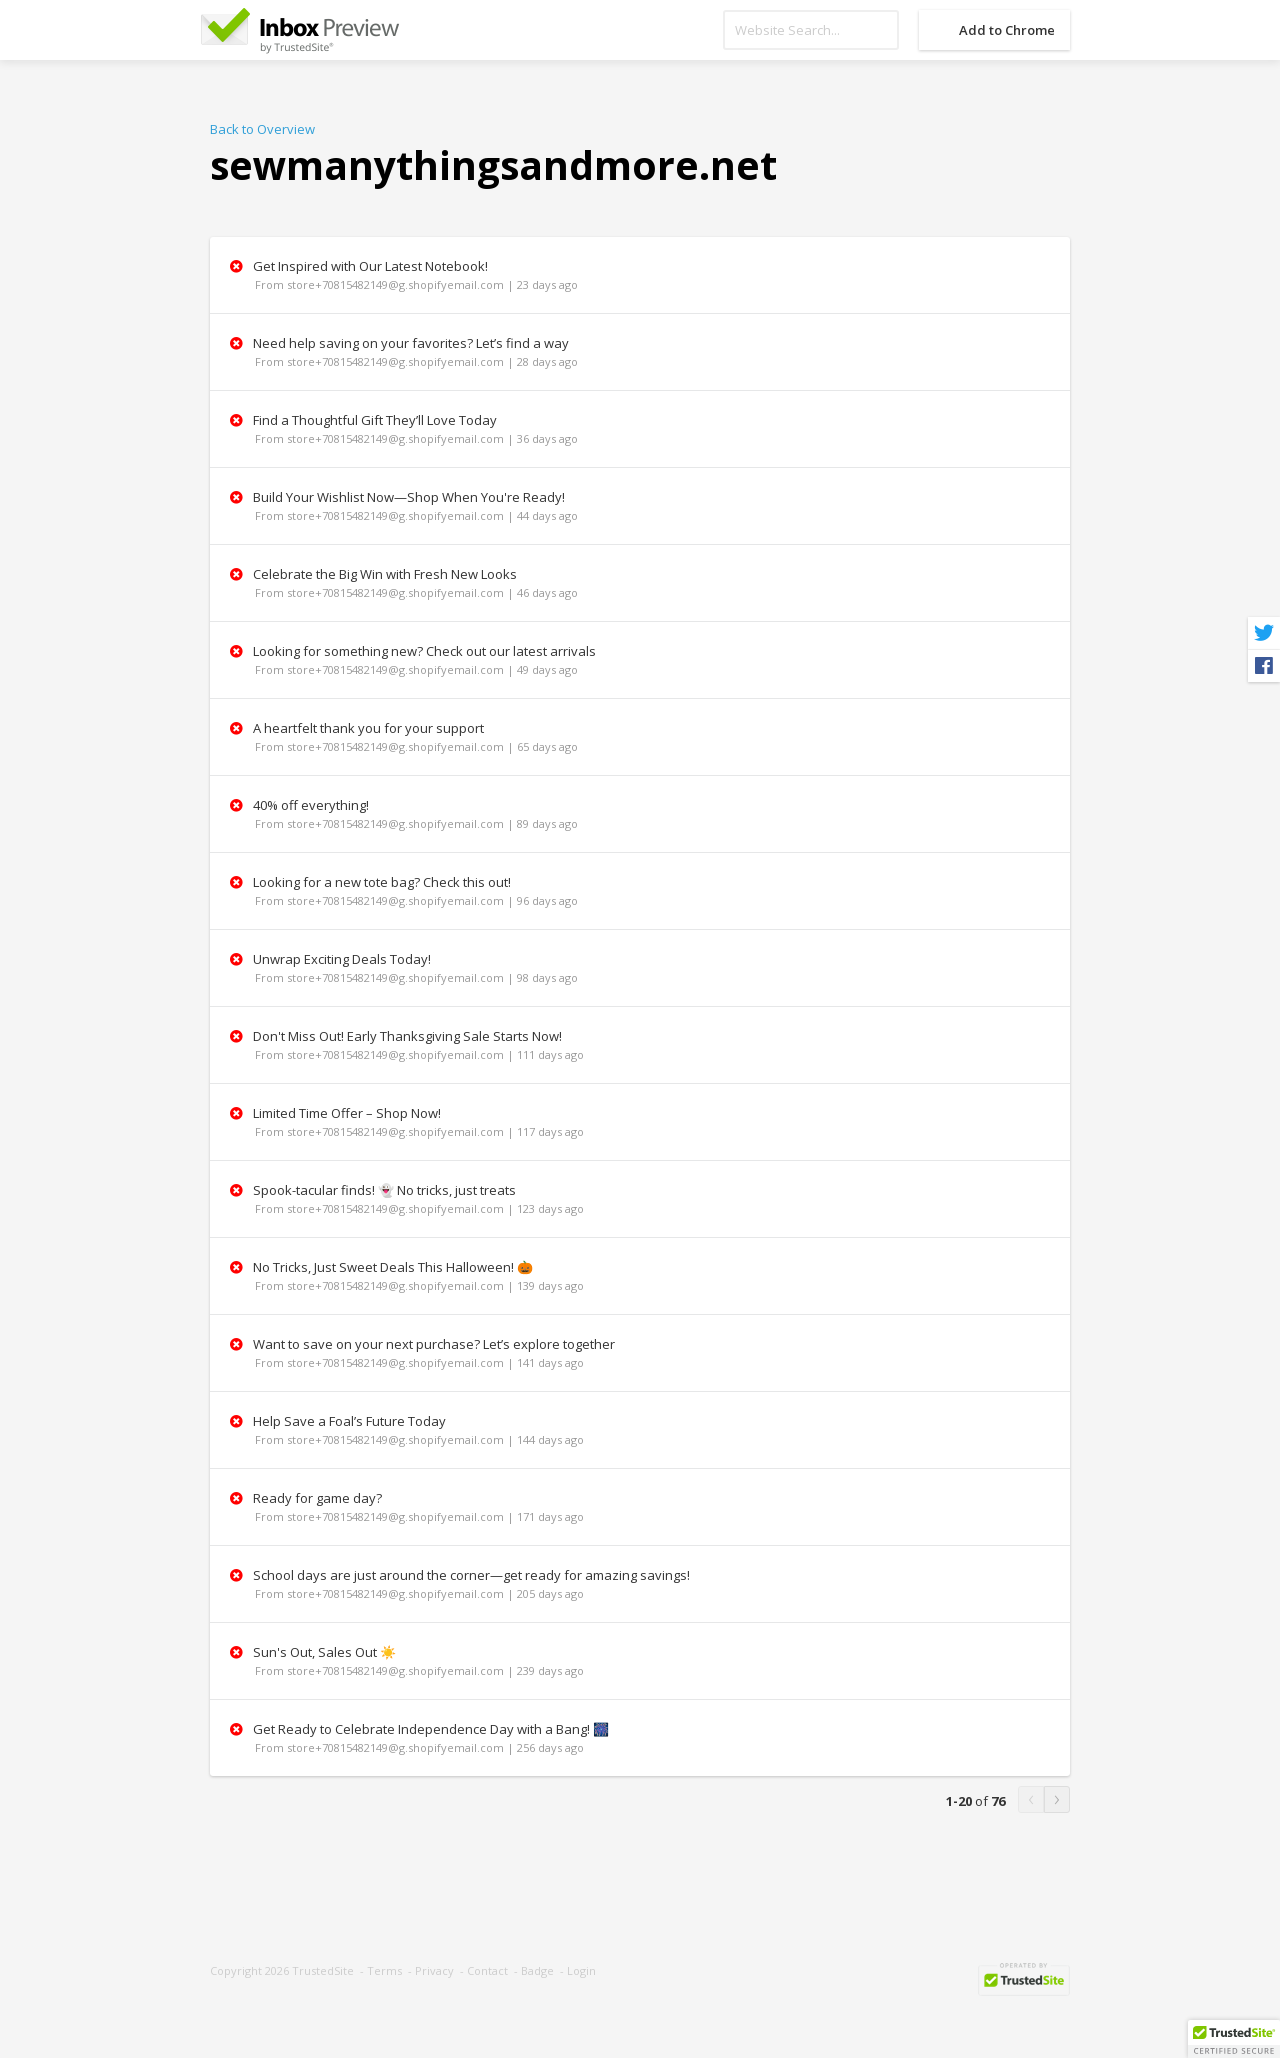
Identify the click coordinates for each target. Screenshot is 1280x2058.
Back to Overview (262, 129)
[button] (1234, 2039)
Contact (487, 1970)
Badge (537, 1970)
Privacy (434, 1970)
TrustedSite (323, 1970)
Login (581, 1970)
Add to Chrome (1007, 30)
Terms (384, 1970)
